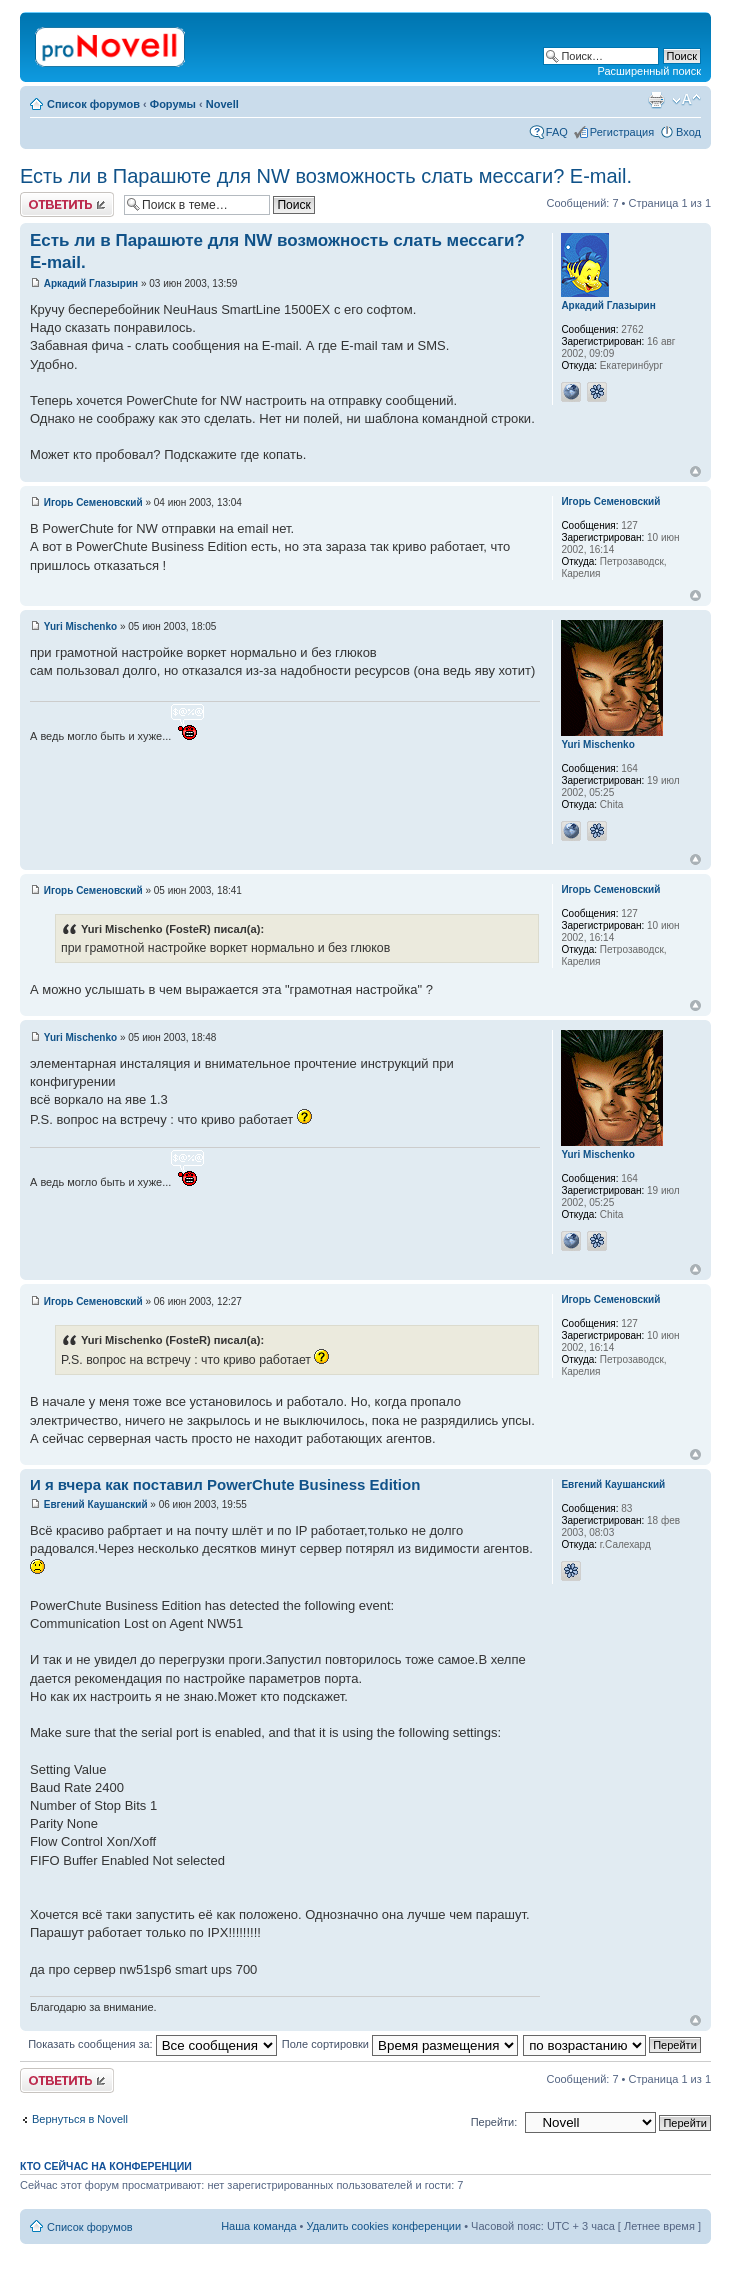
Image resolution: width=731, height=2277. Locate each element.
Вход (688, 132)
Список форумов (93, 104)
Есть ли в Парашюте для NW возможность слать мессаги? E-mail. (326, 176)
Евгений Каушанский (96, 1504)
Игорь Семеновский (93, 502)
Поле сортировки (400, 2044)
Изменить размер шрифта (686, 100)
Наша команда (258, 2226)
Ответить (67, 204)
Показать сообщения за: (152, 2044)
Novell (222, 104)
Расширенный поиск (649, 71)
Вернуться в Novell (80, 2119)
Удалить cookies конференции (384, 2226)
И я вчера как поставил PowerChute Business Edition (225, 1484)
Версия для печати (656, 100)
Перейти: (494, 2122)
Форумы (173, 104)
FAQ (557, 132)
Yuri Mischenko (80, 626)
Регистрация (622, 132)
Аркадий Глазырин (91, 283)
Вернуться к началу (695, 471)
